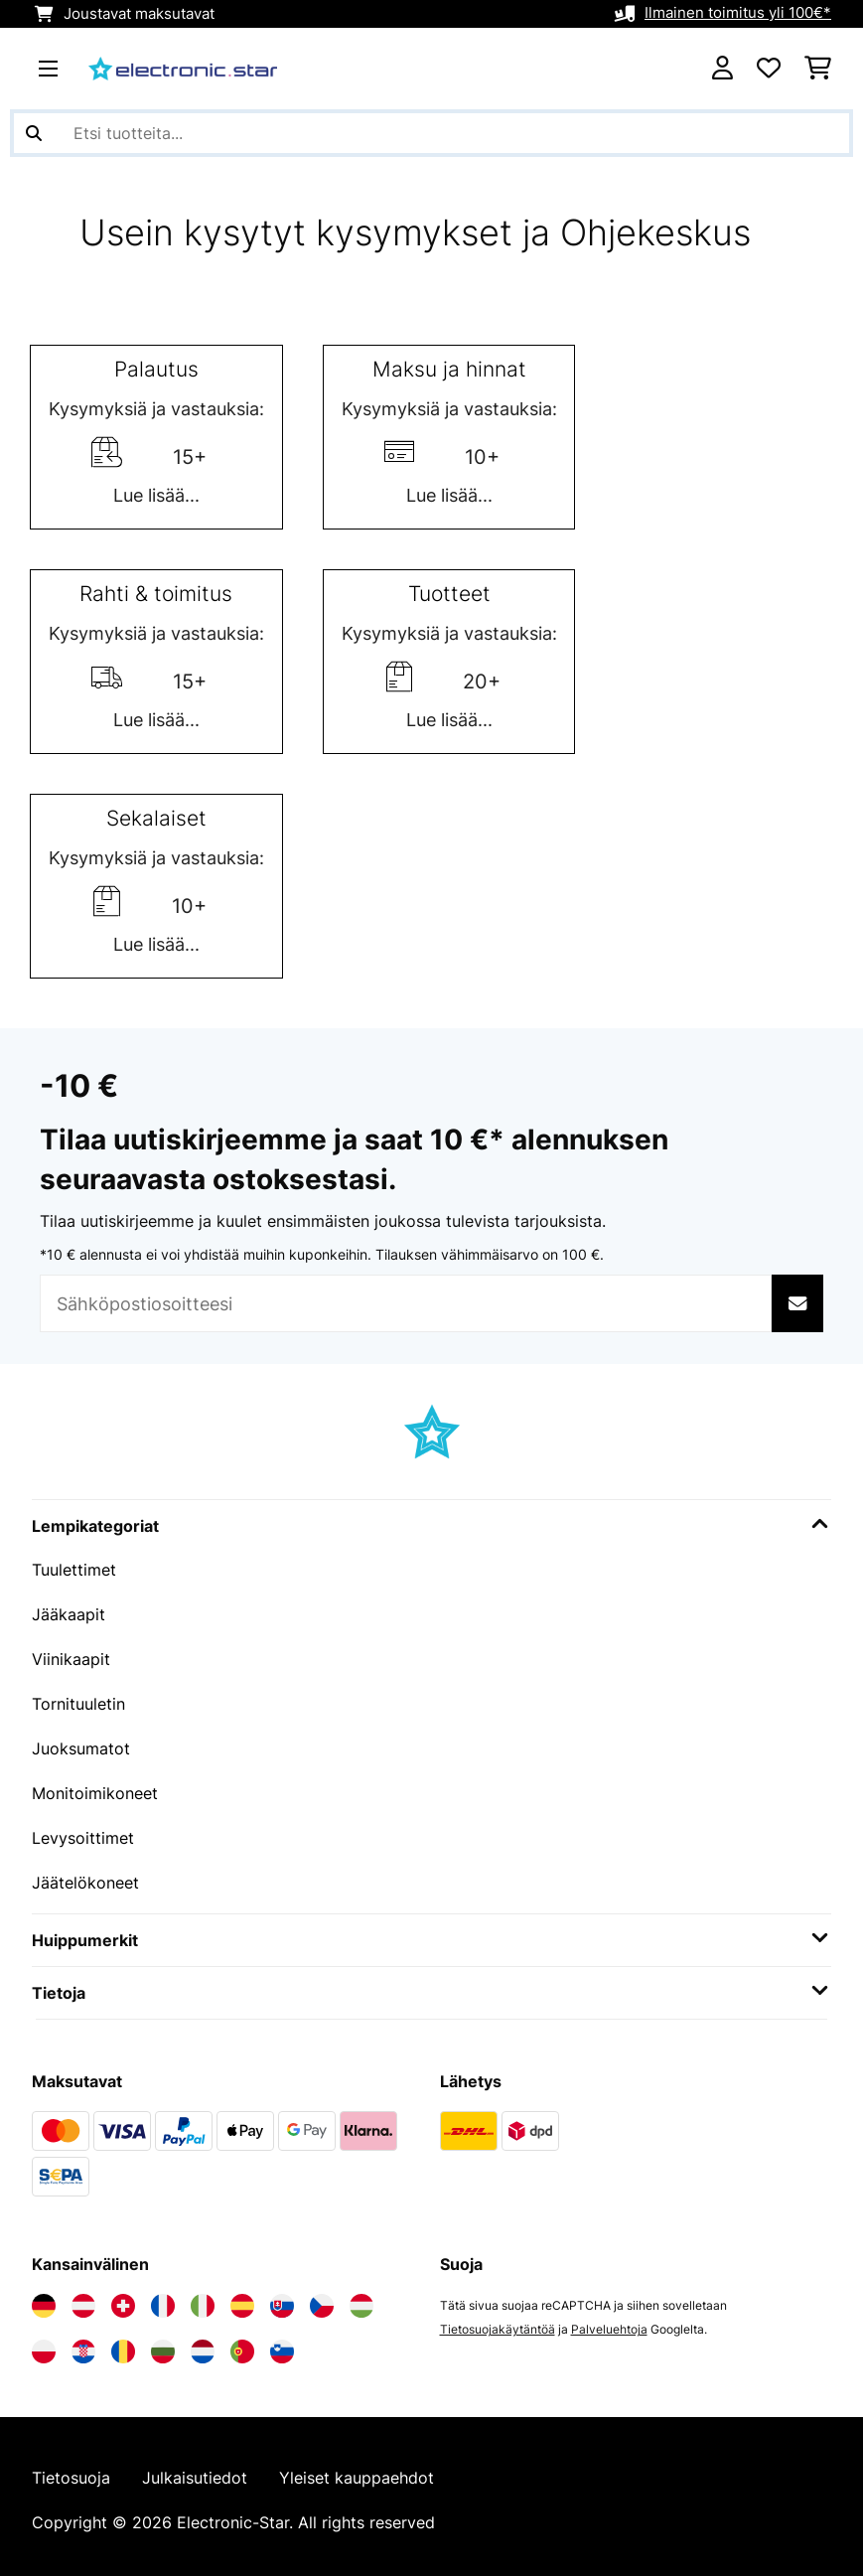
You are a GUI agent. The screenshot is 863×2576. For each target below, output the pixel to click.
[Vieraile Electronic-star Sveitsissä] (123, 2298)
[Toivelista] (769, 68)
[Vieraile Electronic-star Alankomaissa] (203, 2343)
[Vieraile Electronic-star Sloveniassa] (282, 2343)
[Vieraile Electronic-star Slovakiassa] (282, 2298)
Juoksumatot (81, 1744)
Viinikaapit (71, 1657)
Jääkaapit (68, 1613)
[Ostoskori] (817, 68)
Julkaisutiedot (194, 2471)
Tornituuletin (78, 1701)
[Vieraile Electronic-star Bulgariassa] (163, 2343)
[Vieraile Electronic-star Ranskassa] (163, 2298)
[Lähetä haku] (34, 133)
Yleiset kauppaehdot (356, 2471)
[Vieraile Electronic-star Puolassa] (44, 2343)
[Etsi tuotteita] (431, 133)
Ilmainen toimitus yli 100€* (738, 14)
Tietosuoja (71, 2471)
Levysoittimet (83, 1832)
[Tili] (722, 68)
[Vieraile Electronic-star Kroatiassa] (83, 2343)
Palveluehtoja (609, 2321)
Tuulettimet (74, 1570)
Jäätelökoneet (85, 1876)
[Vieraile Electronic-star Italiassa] (203, 2298)
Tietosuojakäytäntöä (497, 2321)
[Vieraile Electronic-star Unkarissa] (361, 2298)
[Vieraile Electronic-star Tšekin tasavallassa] (322, 2298)
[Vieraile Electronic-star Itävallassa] (83, 2298)
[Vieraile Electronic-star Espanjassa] (242, 2298)
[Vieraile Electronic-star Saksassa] (44, 2298)
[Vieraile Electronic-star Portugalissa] (242, 2343)
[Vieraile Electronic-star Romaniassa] (123, 2343)
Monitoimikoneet (95, 1788)
